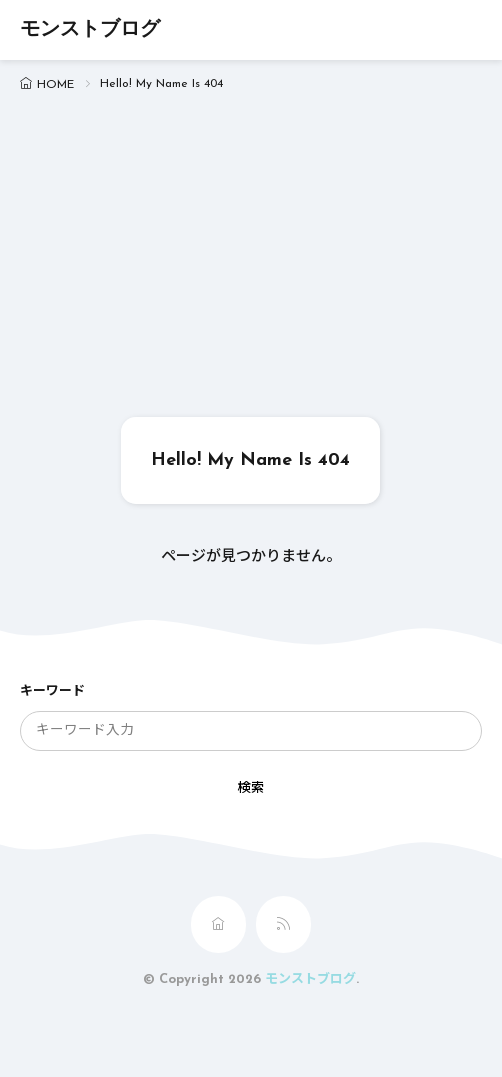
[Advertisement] (251, 267)
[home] (218, 924)
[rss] (283, 924)
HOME (55, 85)
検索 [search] (251, 788)
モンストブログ (90, 30)
